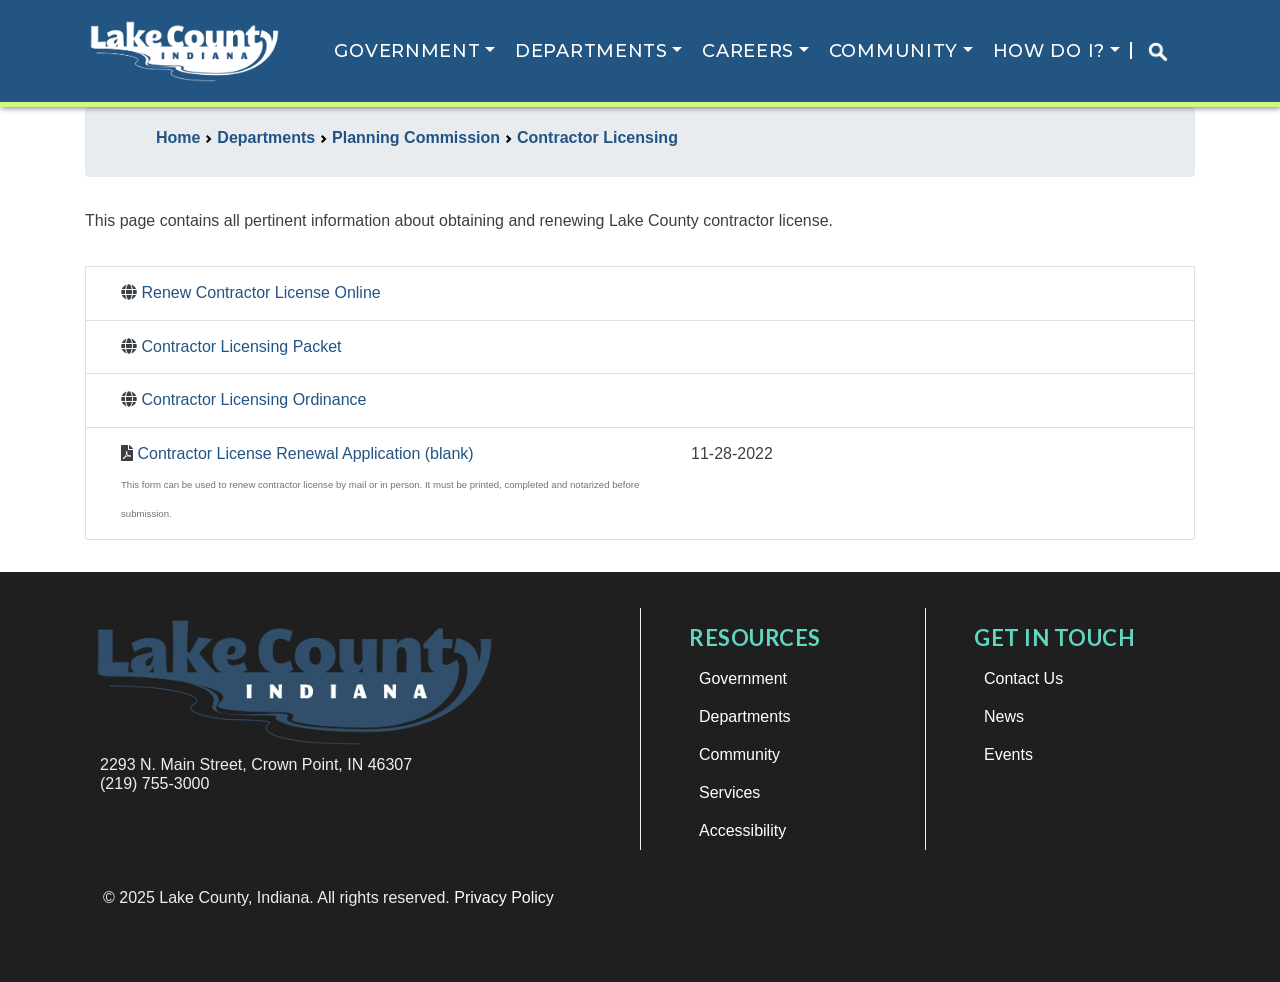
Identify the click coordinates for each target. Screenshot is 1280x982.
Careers (748, 51)
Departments (591, 51)
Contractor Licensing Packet (241, 346)
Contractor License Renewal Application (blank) (305, 453)
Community (893, 51)
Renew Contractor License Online (260, 292)
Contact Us (1023, 678)
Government (407, 51)
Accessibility (742, 830)
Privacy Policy (504, 897)
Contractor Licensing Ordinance (253, 399)
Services (729, 792)
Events (1008, 754)
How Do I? (1049, 51)
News (1004, 716)
